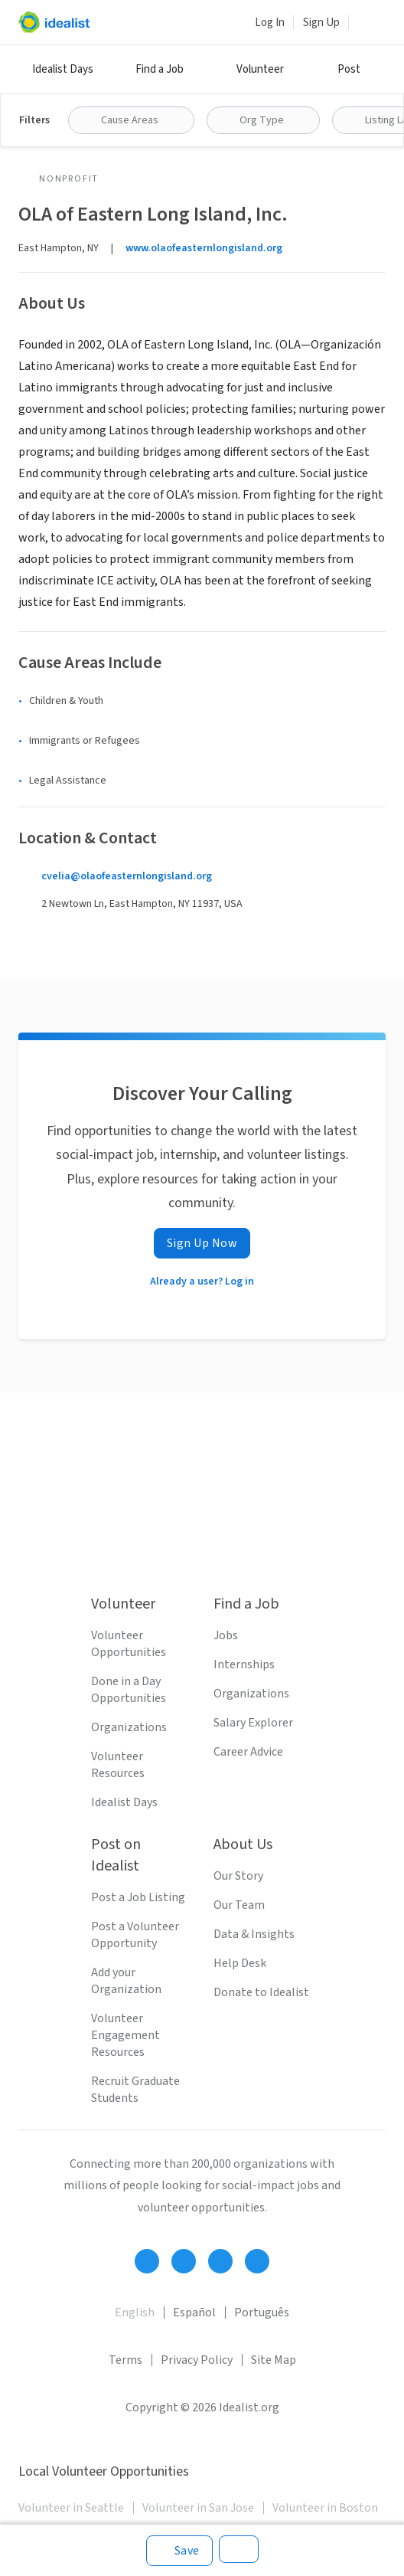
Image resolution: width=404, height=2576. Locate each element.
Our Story (238, 1875)
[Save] (179, 2550)
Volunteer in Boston (325, 2507)
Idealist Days (62, 69)
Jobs (225, 1635)
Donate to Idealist (261, 1992)
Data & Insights (254, 1934)
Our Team (239, 1905)
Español (194, 2312)
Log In (270, 23)
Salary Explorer (253, 1722)
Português (261, 2312)
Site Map (273, 2360)
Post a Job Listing (138, 1897)
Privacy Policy (197, 2360)
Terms (125, 2360)
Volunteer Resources (118, 1765)
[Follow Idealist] (147, 2261)
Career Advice (248, 1751)
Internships (244, 1664)
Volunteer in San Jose (198, 2507)
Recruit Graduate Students (135, 2089)
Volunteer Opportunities (128, 1644)
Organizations (129, 1727)
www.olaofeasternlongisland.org (203, 248)
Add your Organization (126, 1981)
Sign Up (321, 23)
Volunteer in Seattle (71, 2507)
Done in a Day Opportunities (128, 1690)
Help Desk (239, 1963)
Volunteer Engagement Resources (125, 2035)
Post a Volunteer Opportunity (135, 1935)
